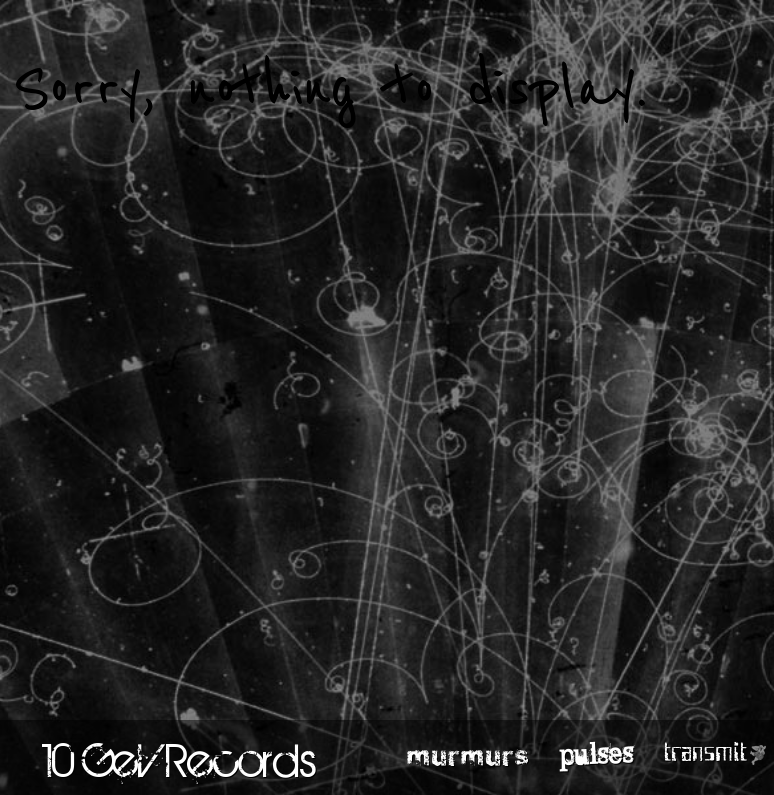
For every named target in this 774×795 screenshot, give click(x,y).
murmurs (468, 754)
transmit (705, 753)
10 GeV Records (179, 760)
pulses (596, 753)
